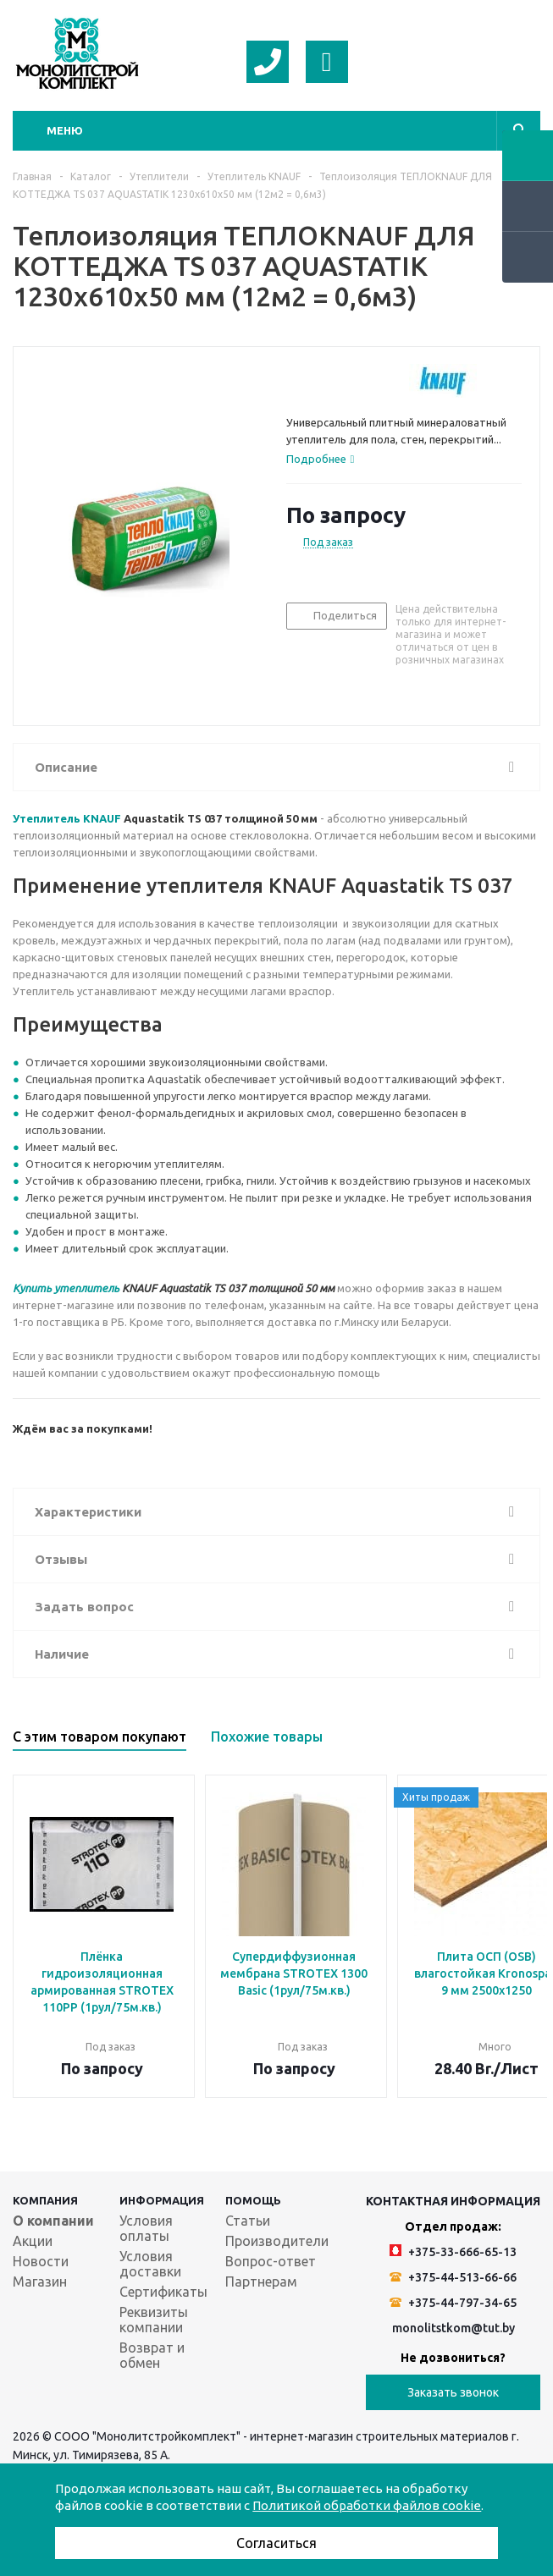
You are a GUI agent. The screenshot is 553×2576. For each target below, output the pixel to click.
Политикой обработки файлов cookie (366, 2505)
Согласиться (276, 2543)
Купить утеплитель (66, 1288)
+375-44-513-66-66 (453, 2277)
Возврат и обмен (152, 2355)
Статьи (247, 2220)
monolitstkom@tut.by (453, 2328)
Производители (277, 2240)
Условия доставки (150, 2263)
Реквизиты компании (153, 2319)
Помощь (253, 2200)
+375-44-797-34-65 (453, 2302)
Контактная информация (453, 2201)
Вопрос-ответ (270, 2261)
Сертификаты (163, 2291)
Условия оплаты (146, 2228)
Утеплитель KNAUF (67, 818)
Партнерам (261, 2281)
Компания (45, 2200)
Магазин (40, 2281)
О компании (53, 2220)
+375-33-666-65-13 (453, 2251)
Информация (161, 2200)
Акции (33, 2240)
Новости (41, 2261)
